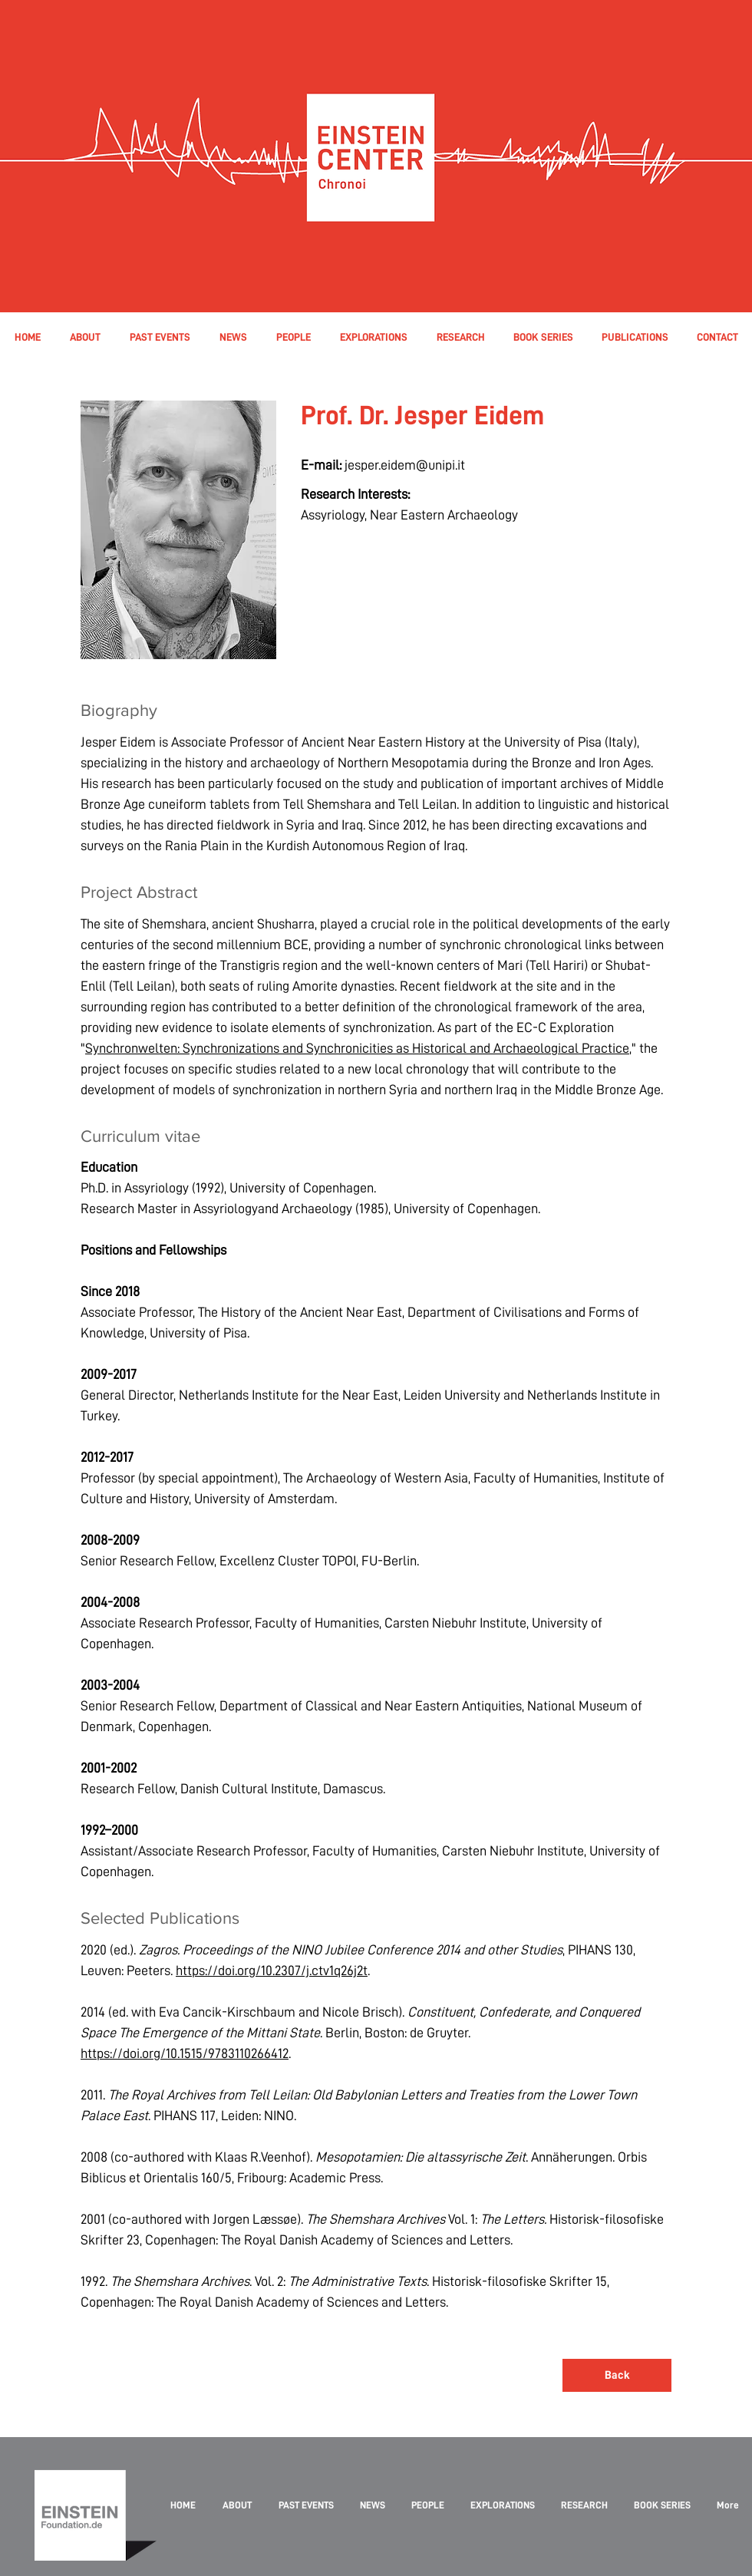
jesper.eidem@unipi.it (405, 464)
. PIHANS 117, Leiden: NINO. (222, 2115)
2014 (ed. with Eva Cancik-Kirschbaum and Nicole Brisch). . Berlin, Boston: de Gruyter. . (360, 2032)
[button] (293, 337)
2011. (219, 2094)
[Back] (616, 2375)
